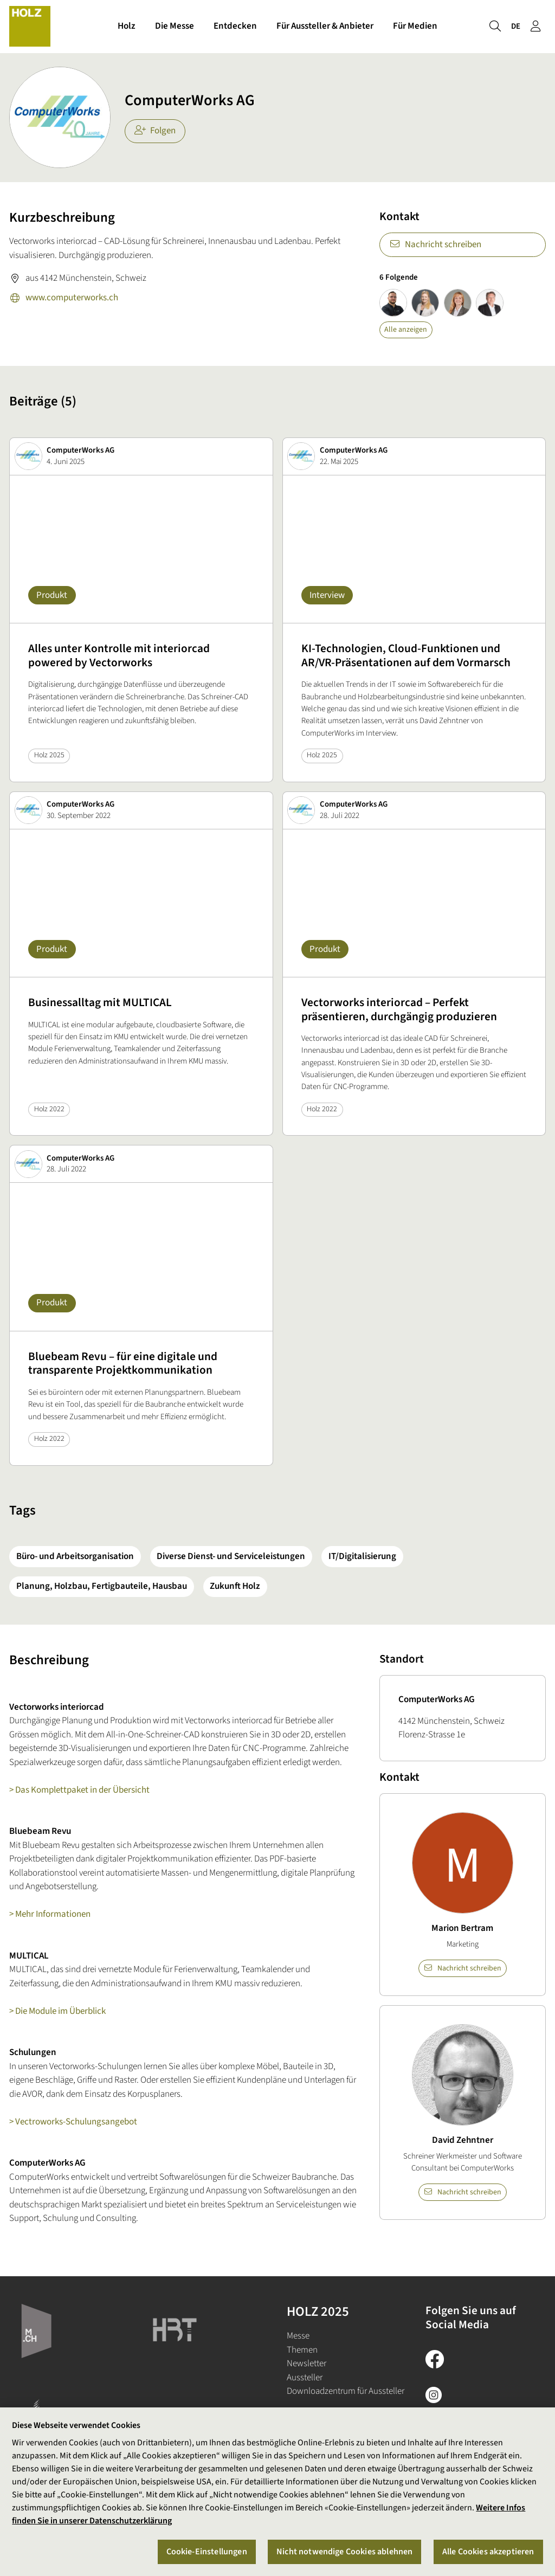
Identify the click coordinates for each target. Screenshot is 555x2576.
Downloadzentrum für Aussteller (345, 2391)
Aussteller (304, 2377)
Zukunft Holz (235, 1586)
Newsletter (306, 2363)
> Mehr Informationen (50, 1914)
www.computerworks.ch (63, 298)
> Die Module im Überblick (57, 2011)
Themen (302, 2349)
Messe (298, 2335)
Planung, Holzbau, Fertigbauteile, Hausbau (101, 1586)
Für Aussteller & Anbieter (324, 26)
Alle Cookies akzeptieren (488, 2552)
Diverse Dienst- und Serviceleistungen (231, 1556)
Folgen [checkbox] (155, 130)
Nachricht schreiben (435, 244)
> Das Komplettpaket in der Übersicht (79, 1789)
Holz (126, 26)
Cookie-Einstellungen (206, 2552)
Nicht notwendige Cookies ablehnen (344, 2552)
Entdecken (235, 26)
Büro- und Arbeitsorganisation (75, 1556)
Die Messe (174, 26)
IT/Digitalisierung (362, 1556)
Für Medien (415, 26)
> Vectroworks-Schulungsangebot (73, 2121)
